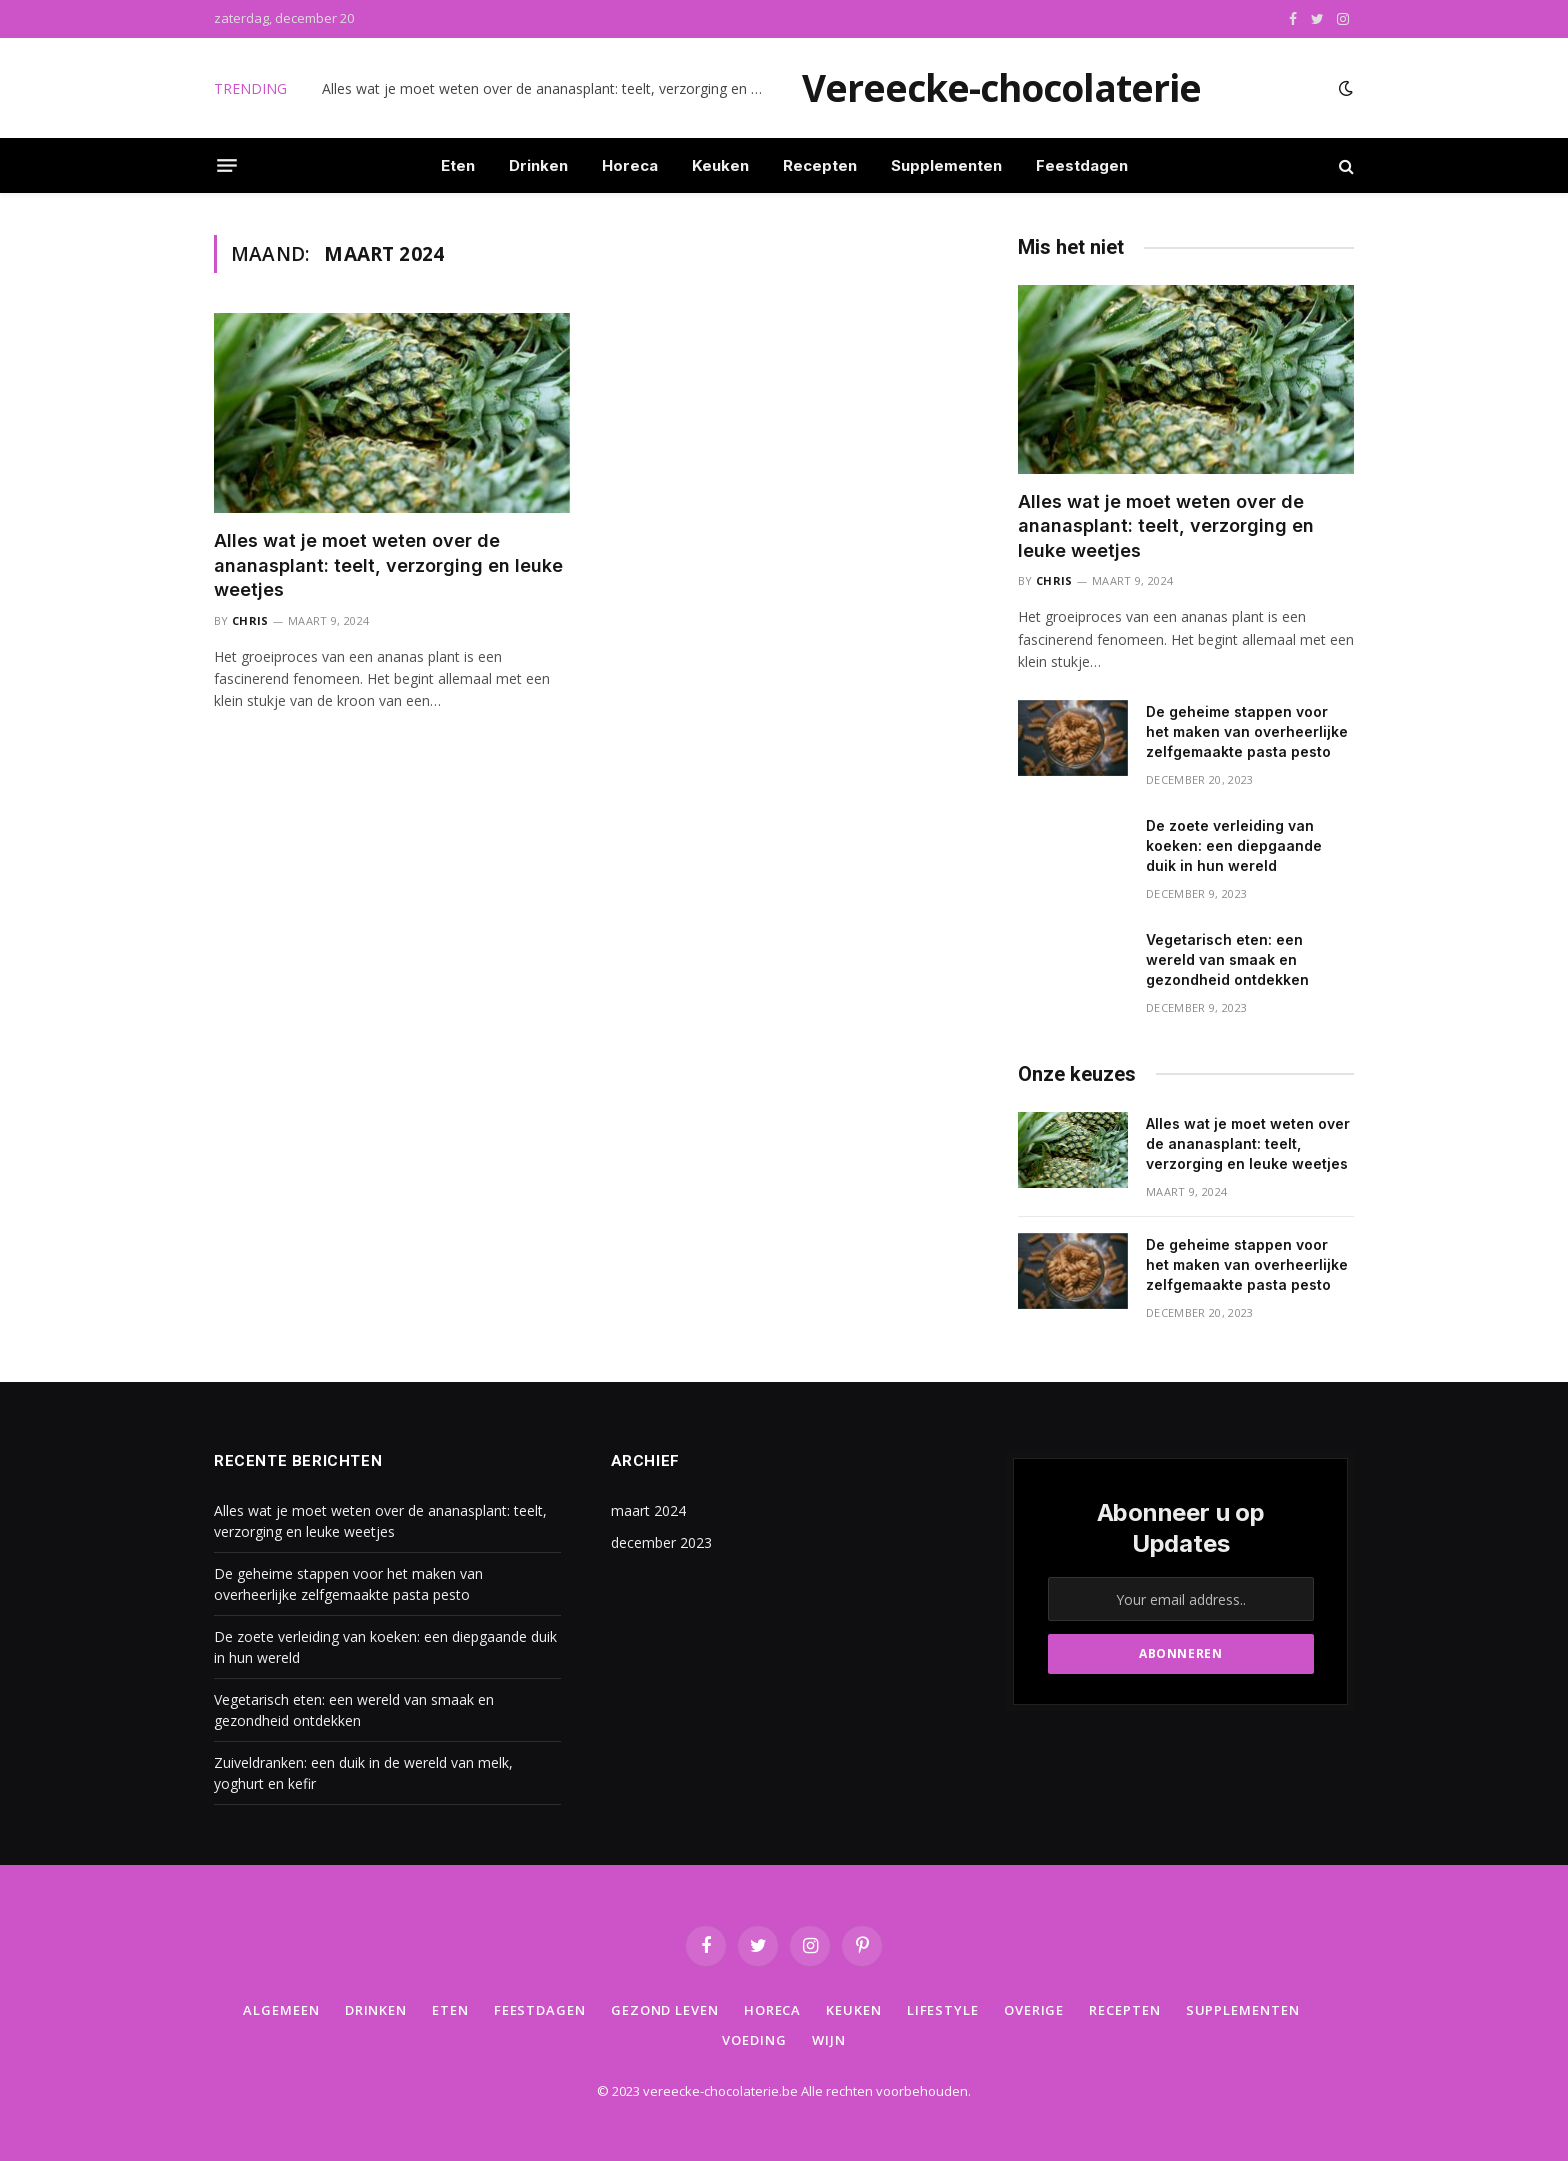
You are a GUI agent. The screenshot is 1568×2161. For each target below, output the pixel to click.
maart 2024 (648, 1510)
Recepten (820, 165)
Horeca (630, 165)
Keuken (720, 165)
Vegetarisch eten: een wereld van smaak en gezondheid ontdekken (1227, 959)
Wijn (829, 2040)
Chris (250, 620)
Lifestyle (943, 2010)
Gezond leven (665, 2010)
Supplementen (946, 165)
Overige (1034, 2010)
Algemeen (281, 2010)
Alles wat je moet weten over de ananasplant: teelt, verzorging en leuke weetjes (547, 89)
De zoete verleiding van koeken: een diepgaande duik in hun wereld (1234, 845)
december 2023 (661, 1542)
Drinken (538, 165)
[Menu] (227, 166)
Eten (458, 165)
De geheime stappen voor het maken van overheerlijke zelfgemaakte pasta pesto (1247, 731)
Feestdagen (1082, 165)
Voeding (754, 2040)
